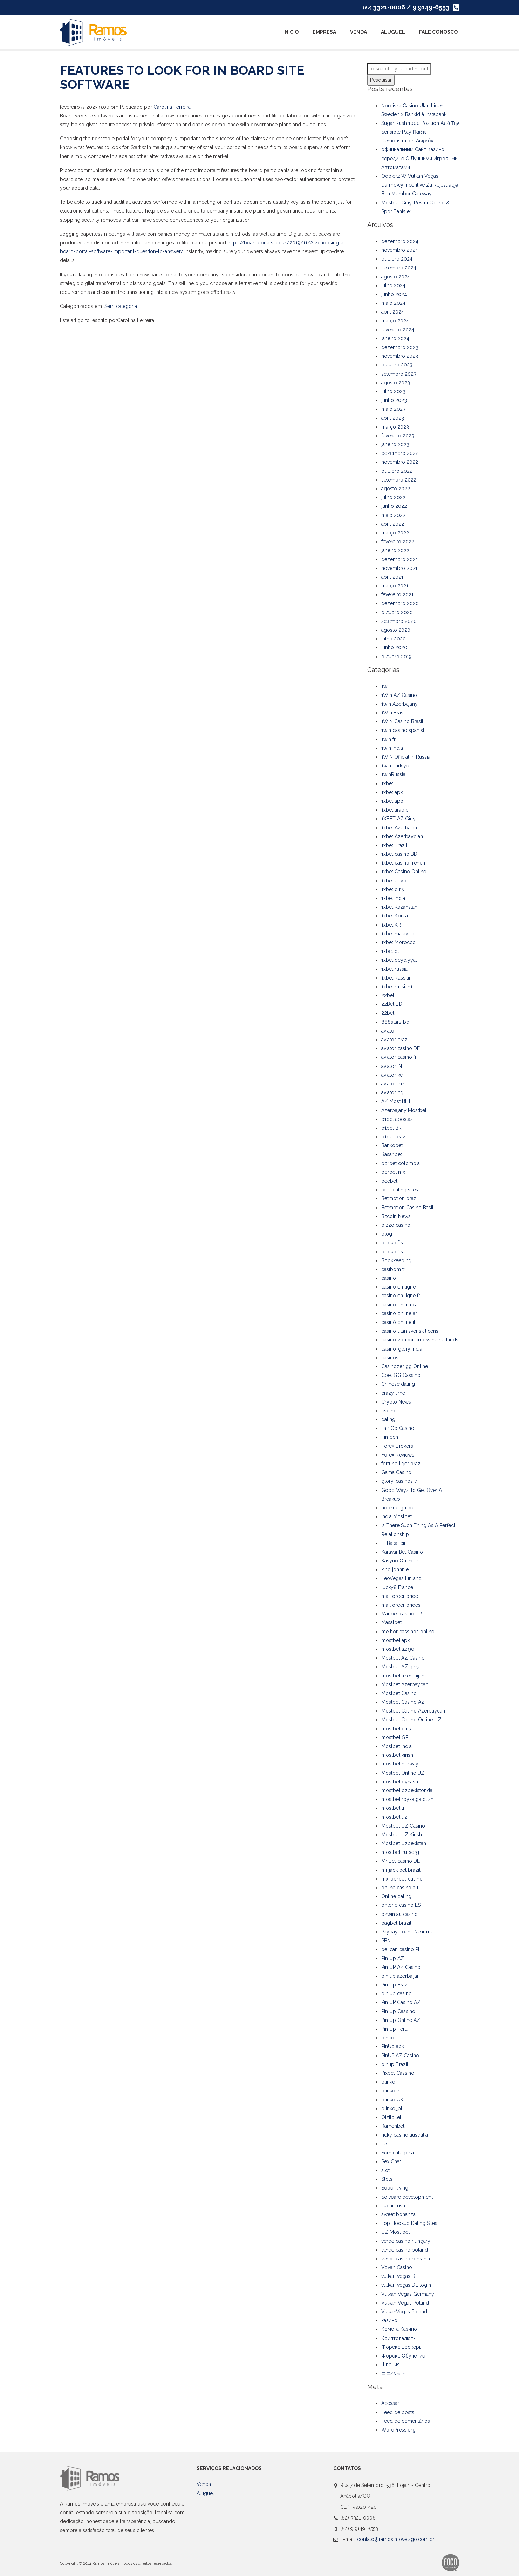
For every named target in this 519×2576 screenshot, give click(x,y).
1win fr (388, 739)
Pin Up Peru (394, 2029)
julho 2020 (393, 638)
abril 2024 (392, 312)
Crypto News (396, 1402)
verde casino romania (405, 2258)
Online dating (396, 1896)
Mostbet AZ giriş (400, 1666)
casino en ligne (398, 1287)
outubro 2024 (396, 259)
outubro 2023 (396, 365)
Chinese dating (398, 1384)
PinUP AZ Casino (400, 2055)
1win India (392, 748)
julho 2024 (393, 285)
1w (384, 686)
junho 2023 (394, 400)
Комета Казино (399, 2329)
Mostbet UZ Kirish (401, 1834)
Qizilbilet (391, 2117)
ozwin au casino (399, 1914)
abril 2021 (392, 577)
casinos (389, 1357)
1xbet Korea (394, 916)
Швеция (390, 2364)
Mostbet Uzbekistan (403, 1843)
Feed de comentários (405, 2421)
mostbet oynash (399, 1781)
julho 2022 (393, 497)
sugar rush (393, 2205)
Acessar (390, 2403)
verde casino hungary (405, 2241)
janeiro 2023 (395, 444)
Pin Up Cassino (398, 2011)
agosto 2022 (395, 488)
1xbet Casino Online (403, 871)
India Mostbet (396, 1516)
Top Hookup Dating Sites (409, 2223)
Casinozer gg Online (404, 1366)
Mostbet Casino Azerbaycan (413, 1711)
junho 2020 (394, 647)
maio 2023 (393, 409)
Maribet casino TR (401, 1613)
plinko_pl (391, 2108)
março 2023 (395, 427)
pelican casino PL (401, 1949)
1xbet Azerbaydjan (402, 836)
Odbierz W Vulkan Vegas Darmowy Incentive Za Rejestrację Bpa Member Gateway (419, 184)
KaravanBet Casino (402, 1552)
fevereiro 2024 (397, 329)
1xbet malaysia (397, 933)
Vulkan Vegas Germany (407, 2294)
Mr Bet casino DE (400, 1861)
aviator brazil (395, 1039)
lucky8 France (397, 1587)
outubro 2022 (396, 471)
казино (389, 2320)
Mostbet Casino (399, 1693)
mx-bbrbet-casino (402, 1879)
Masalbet (391, 1622)
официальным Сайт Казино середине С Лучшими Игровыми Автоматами (419, 158)
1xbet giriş (392, 889)
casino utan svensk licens (409, 1331)
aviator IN (391, 1066)
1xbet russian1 (396, 986)
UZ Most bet (395, 2232)
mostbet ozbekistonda (406, 1790)
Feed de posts (397, 2412)
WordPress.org (398, 2430)
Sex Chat (391, 2161)
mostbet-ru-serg (400, 1852)
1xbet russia (394, 969)
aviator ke (392, 1075)
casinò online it (398, 1322)
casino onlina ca (399, 1304)
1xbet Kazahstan (399, 907)
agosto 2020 (395, 630)
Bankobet (392, 1145)
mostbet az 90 (397, 1649)
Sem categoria (120, 306)
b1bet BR (391, 1128)
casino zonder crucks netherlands (419, 1340)
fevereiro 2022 (397, 541)
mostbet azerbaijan (402, 1676)
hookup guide (397, 1508)
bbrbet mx (393, 1172)
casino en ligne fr (400, 1295)
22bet (387, 995)
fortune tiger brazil (402, 1463)
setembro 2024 (398, 267)
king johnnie (395, 1569)
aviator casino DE (400, 1048)
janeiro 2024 (395, 338)
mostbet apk (395, 1640)
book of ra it (395, 1252)
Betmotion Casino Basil (407, 1207)
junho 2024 (394, 294)
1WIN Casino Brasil (402, 721)
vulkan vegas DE (399, 2276)
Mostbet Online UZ (402, 1773)
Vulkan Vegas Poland (405, 2303)
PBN (386, 1940)
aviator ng (392, 1092)
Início (291, 32)
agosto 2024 (395, 277)
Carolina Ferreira (172, 107)
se (384, 2143)
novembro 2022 (399, 462)
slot (385, 2170)
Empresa (324, 32)
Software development (407, 2197)
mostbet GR (395, 1737)
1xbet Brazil (394, 845)
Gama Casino (396, 1472)
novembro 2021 (399, 568)
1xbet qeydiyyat (399, 960)
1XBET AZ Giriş (398, 818)
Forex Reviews (397, 1455)
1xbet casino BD (399, 854)
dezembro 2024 (399, 241)
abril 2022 (392, 524)
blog (386, 1234)
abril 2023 (392, 418)
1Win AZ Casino (399, 695)
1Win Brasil (393, 712)
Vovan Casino (396, 2267)
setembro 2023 (398, 374)
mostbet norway (399, 1764)
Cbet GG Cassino (401, 1375)
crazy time (393, 1393)
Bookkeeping (396, 1260)
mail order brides (401, 1605)
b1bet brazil (394, 1136)
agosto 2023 (395, 382)
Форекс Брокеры (401, 2347)
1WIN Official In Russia (405, 757)
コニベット (393, 2373)
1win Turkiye (395, 765)
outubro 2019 (396, 656)
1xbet (387, 783)
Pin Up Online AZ (400, 2020)
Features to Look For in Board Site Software (182, 77)
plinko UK (392, 2100)
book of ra (393, 1242)
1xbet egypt (394, 880)
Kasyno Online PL (401, 1560)
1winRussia (393, 774)
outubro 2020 (397, 612)
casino (388, 1278)
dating (388, 1419)
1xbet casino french (403, 863)
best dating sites (399, 1189)
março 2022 (395, 533)
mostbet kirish (397, 1755)
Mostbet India (396, 1746)
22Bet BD (391, 1004)
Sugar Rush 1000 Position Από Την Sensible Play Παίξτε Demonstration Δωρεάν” (420, 131)
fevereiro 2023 (397, 435)
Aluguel (393, 32)
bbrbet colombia (400, 1163)
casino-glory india (401, 1349)
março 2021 (394, 585)
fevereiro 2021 (397, 594)
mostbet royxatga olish (407, 1799)
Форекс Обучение (403, 2356)
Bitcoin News (396, 1216)
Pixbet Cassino (397, 2073)
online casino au (399, 1887)
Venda (358, 32)
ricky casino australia (404, 2135)
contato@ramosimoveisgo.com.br (396, 2539)
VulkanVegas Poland (404, 2311)
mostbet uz (394, 1817)
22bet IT (390, 1013)
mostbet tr (393, 1808)
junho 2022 (394, 506)
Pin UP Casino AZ (401, 2002)
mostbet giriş (396, 1728)
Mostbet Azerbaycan (404, 1684)
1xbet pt (390, 951)
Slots (386, 2179)
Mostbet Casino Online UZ (411, 1719)
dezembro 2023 (399, 347)
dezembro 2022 (399, 453)
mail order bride (399, 1596)
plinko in (391, 2090)
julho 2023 (393, 391)
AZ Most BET (396, 1101)
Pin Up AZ (392, 1958)
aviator (388, 1031)
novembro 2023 (399, 356)
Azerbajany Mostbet (403, 1110)
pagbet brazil (396, 1923)
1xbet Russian (396, 978)
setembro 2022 (398, 480)
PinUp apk (392, 2046)
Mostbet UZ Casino (403, 1826)
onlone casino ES (401, 1905)
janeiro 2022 (395, 550)
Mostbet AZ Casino (403, 1658)
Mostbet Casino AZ (403, 1702)
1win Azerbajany (399, 704)
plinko (388, 2082)
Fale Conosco (438, 32)
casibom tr (393, 1269)
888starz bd (395, 1022)
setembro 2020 (399, 621)
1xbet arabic (394, 810)
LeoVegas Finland (401, 1578)
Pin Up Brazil (395, 1985)
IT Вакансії (393, 1543)
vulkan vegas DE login (406, 2285)
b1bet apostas (397, 1119)
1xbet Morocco (398, 942)
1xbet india (393, 898)
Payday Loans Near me (407, 1932)
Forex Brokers (397, 1446)
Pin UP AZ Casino (401, 1967)
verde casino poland (404, 2250)
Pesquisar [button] (381, 80)
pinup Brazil (394, 2064)
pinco (387, 2037)
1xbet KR (391, 925)
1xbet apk (392, 792)
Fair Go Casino (397, 1428)
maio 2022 (393, 515)
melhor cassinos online (407, 1631)
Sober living (394, 2188)
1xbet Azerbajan (399, 827)
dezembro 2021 (399, 559)
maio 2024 (393, 303)
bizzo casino (395, 1225)
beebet (389, 1181)
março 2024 (395, 320)
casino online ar (399, 1313)
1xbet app (392, 801)
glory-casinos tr (399, 1481)
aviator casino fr (399, 1057)
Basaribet (391, 1154)
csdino (389, 1410)
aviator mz (393, 1084)
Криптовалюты (398, 2338)
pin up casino (396, 1993)
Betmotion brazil (400, 1198)
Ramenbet (392, 2126)
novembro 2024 (399, 250)
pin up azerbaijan (400, 1976)
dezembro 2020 (400, 603)
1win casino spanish (403, 730)
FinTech (389, 1437)
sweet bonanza (398, 2214)
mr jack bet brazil (401, 1870)
